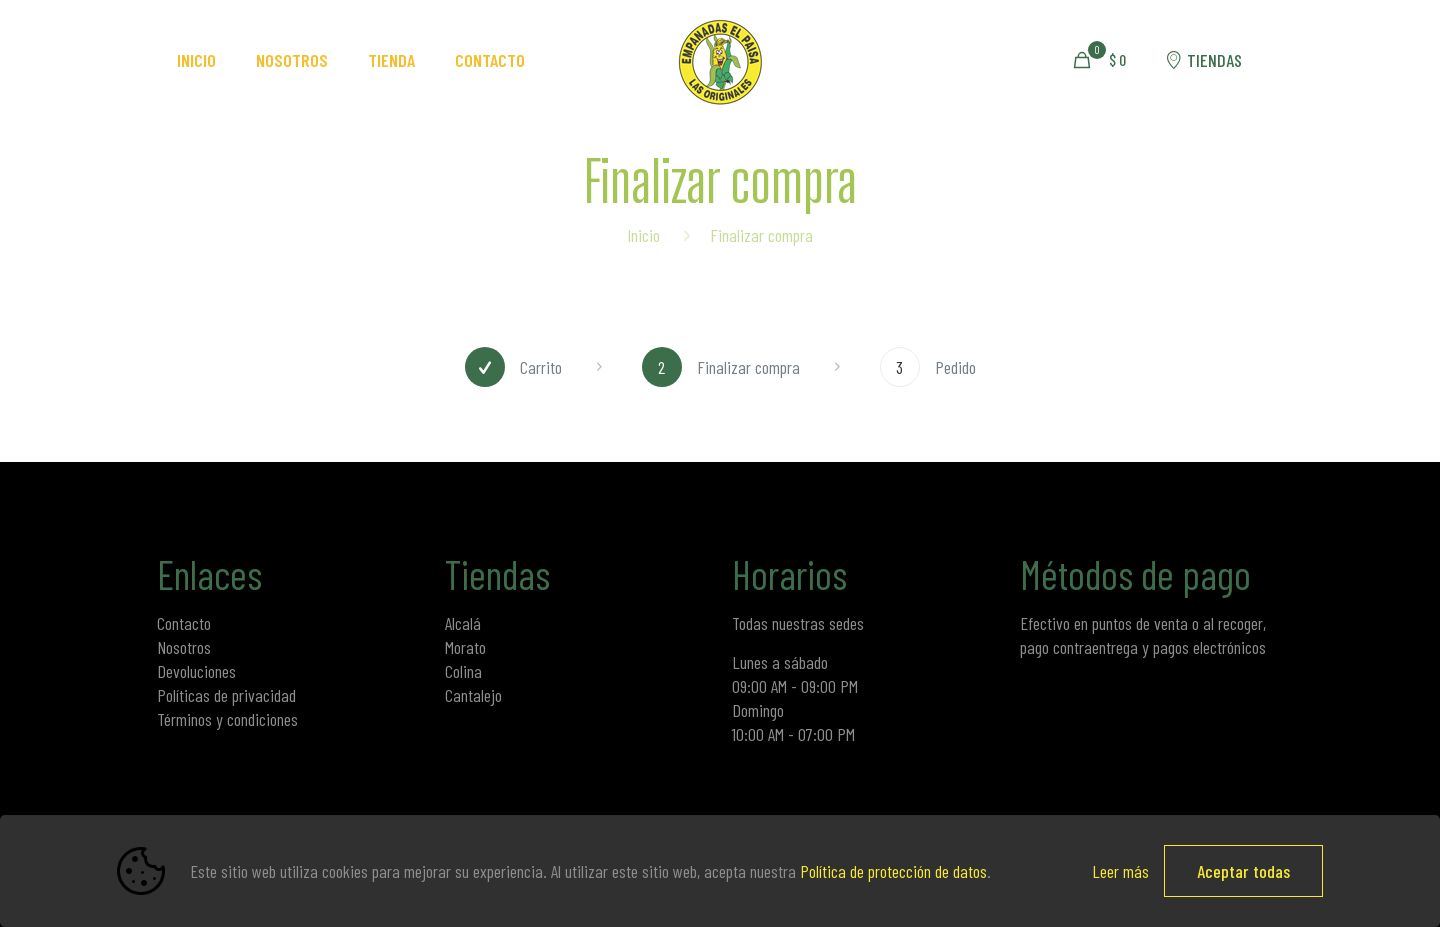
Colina (463, 671)
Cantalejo (473, 695)
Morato (465, 647)
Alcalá (463, 623)
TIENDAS (1202, 60)
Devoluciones (196, 671)
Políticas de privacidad (226, 695)
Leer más (1120, 871)
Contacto (184, 623)
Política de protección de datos (893, 871)
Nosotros (184, 647)
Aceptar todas (1243, 871)
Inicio (643, 235)
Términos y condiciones (227, 719)
